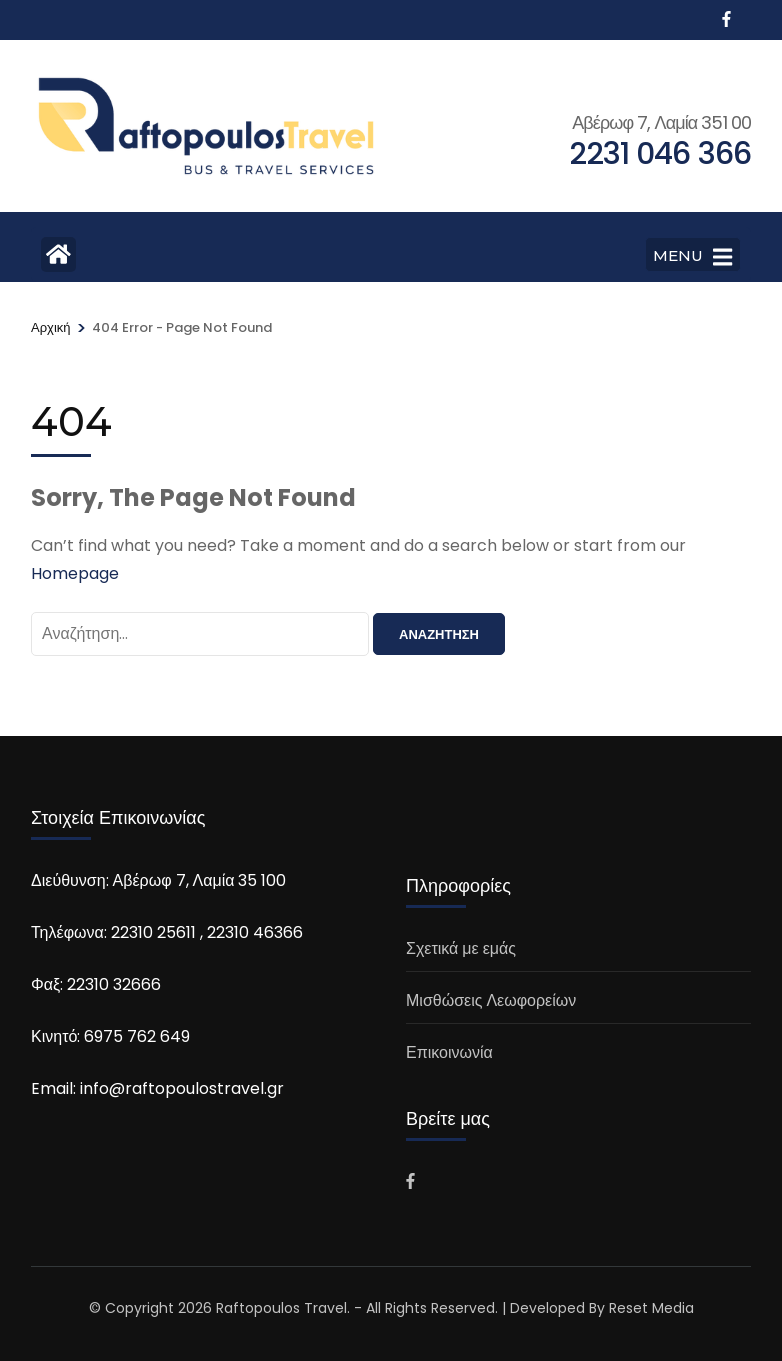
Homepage (75, 573)
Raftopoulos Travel (281, 1308)
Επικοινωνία (449, 1052)
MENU (692, 257)
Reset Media (651, 1308)
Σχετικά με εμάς (461, 948)
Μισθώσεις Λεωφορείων (491, 1000)
